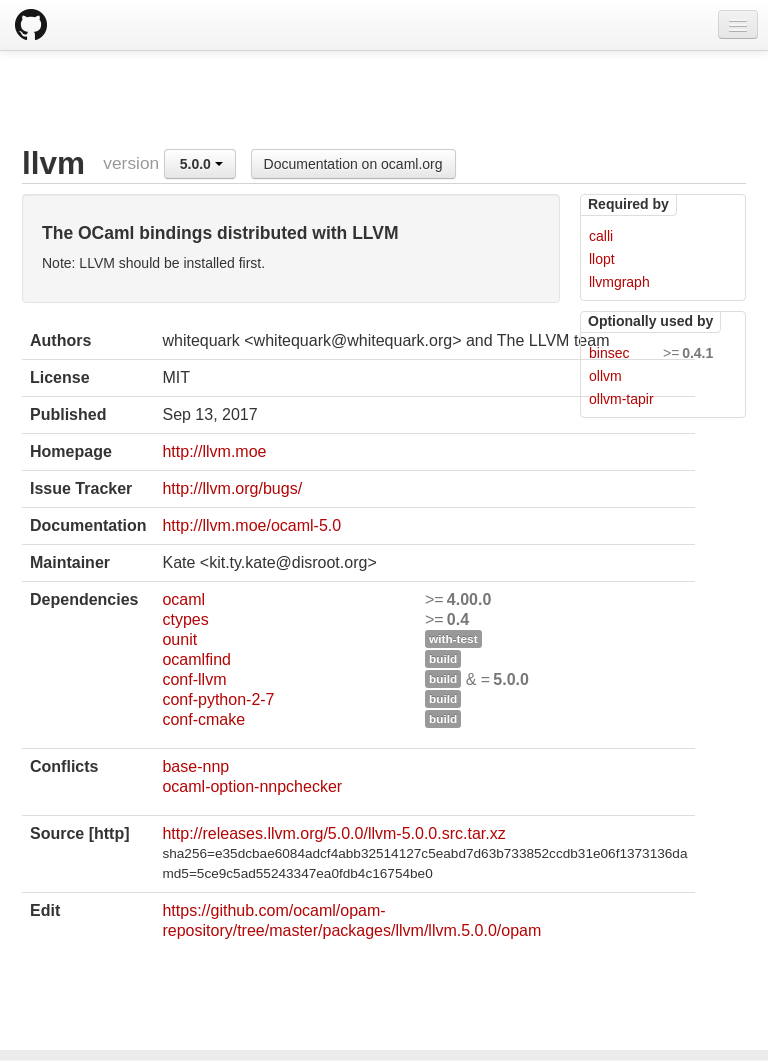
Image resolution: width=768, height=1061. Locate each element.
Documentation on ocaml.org (353, 164)
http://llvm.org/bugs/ (232, 488)
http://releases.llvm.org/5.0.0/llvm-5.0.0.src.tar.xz (333, 833)
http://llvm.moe (214, 451)
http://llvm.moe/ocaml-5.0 (251, 525)
